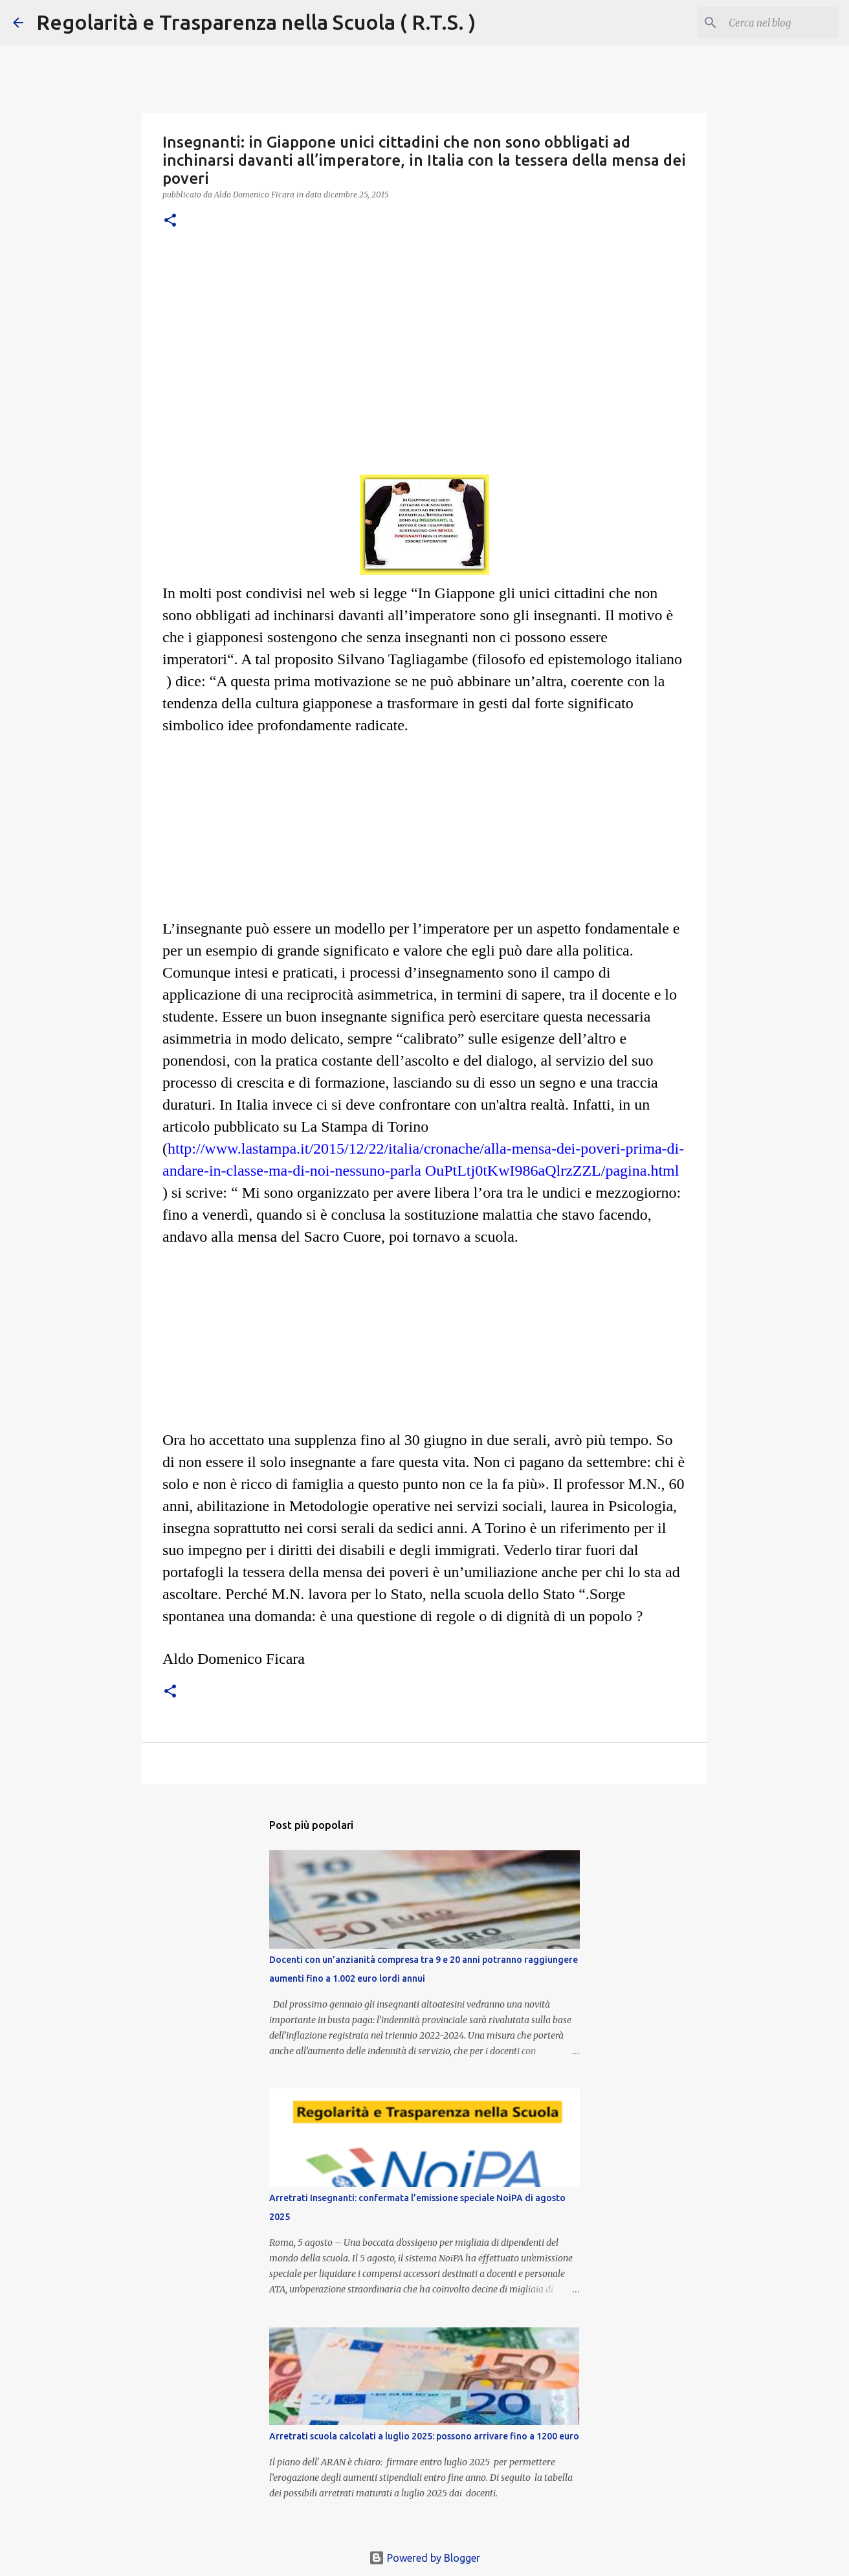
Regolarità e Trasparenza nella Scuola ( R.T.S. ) (256, 22)
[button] (170, 221)
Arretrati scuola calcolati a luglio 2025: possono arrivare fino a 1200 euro (424, 2436)
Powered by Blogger (424, 2558)
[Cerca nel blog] (771, 22)
